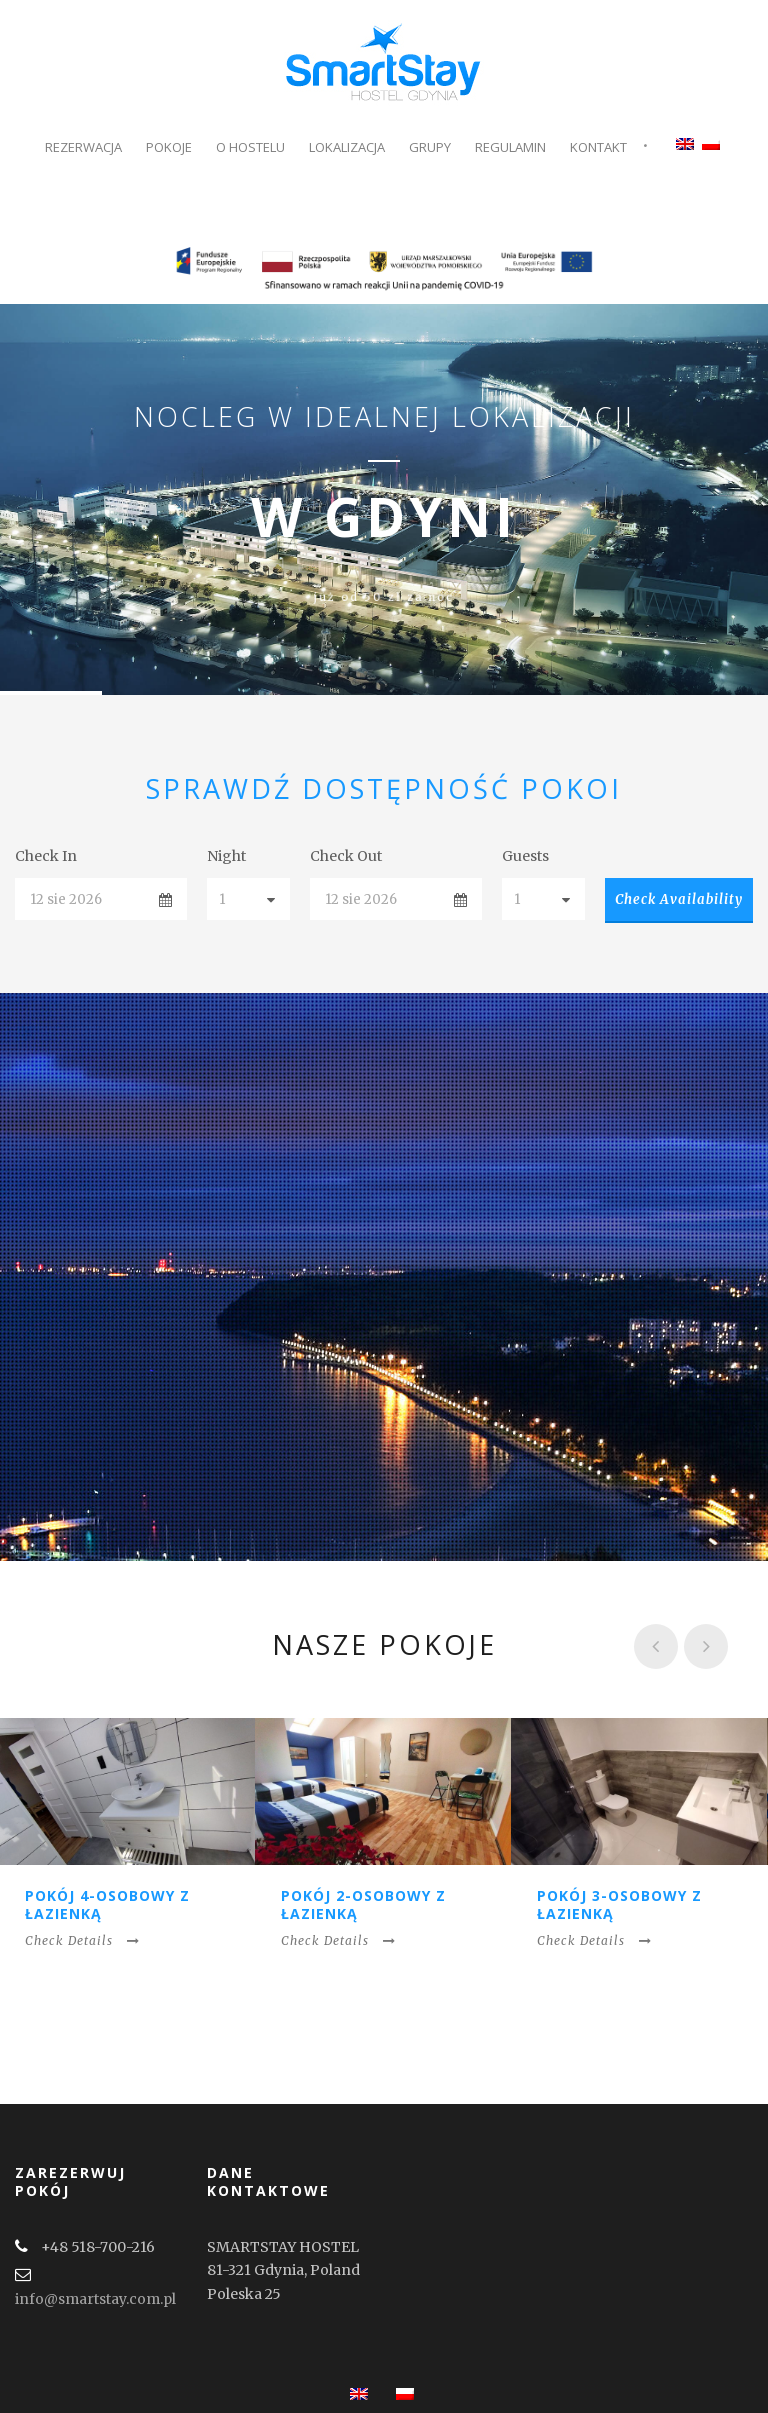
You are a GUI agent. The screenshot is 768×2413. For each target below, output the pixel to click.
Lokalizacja (347, 147)
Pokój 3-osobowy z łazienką (619, 1904)
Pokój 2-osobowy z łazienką (363, 1904)
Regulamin (510, 147)
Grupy (430, 147)
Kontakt (598, 147)
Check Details (82, 1940)
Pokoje (169, 147)
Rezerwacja (83, 147)
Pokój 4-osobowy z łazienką (107, 1904)
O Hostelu (250, 147)
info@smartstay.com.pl (95, 2299)
